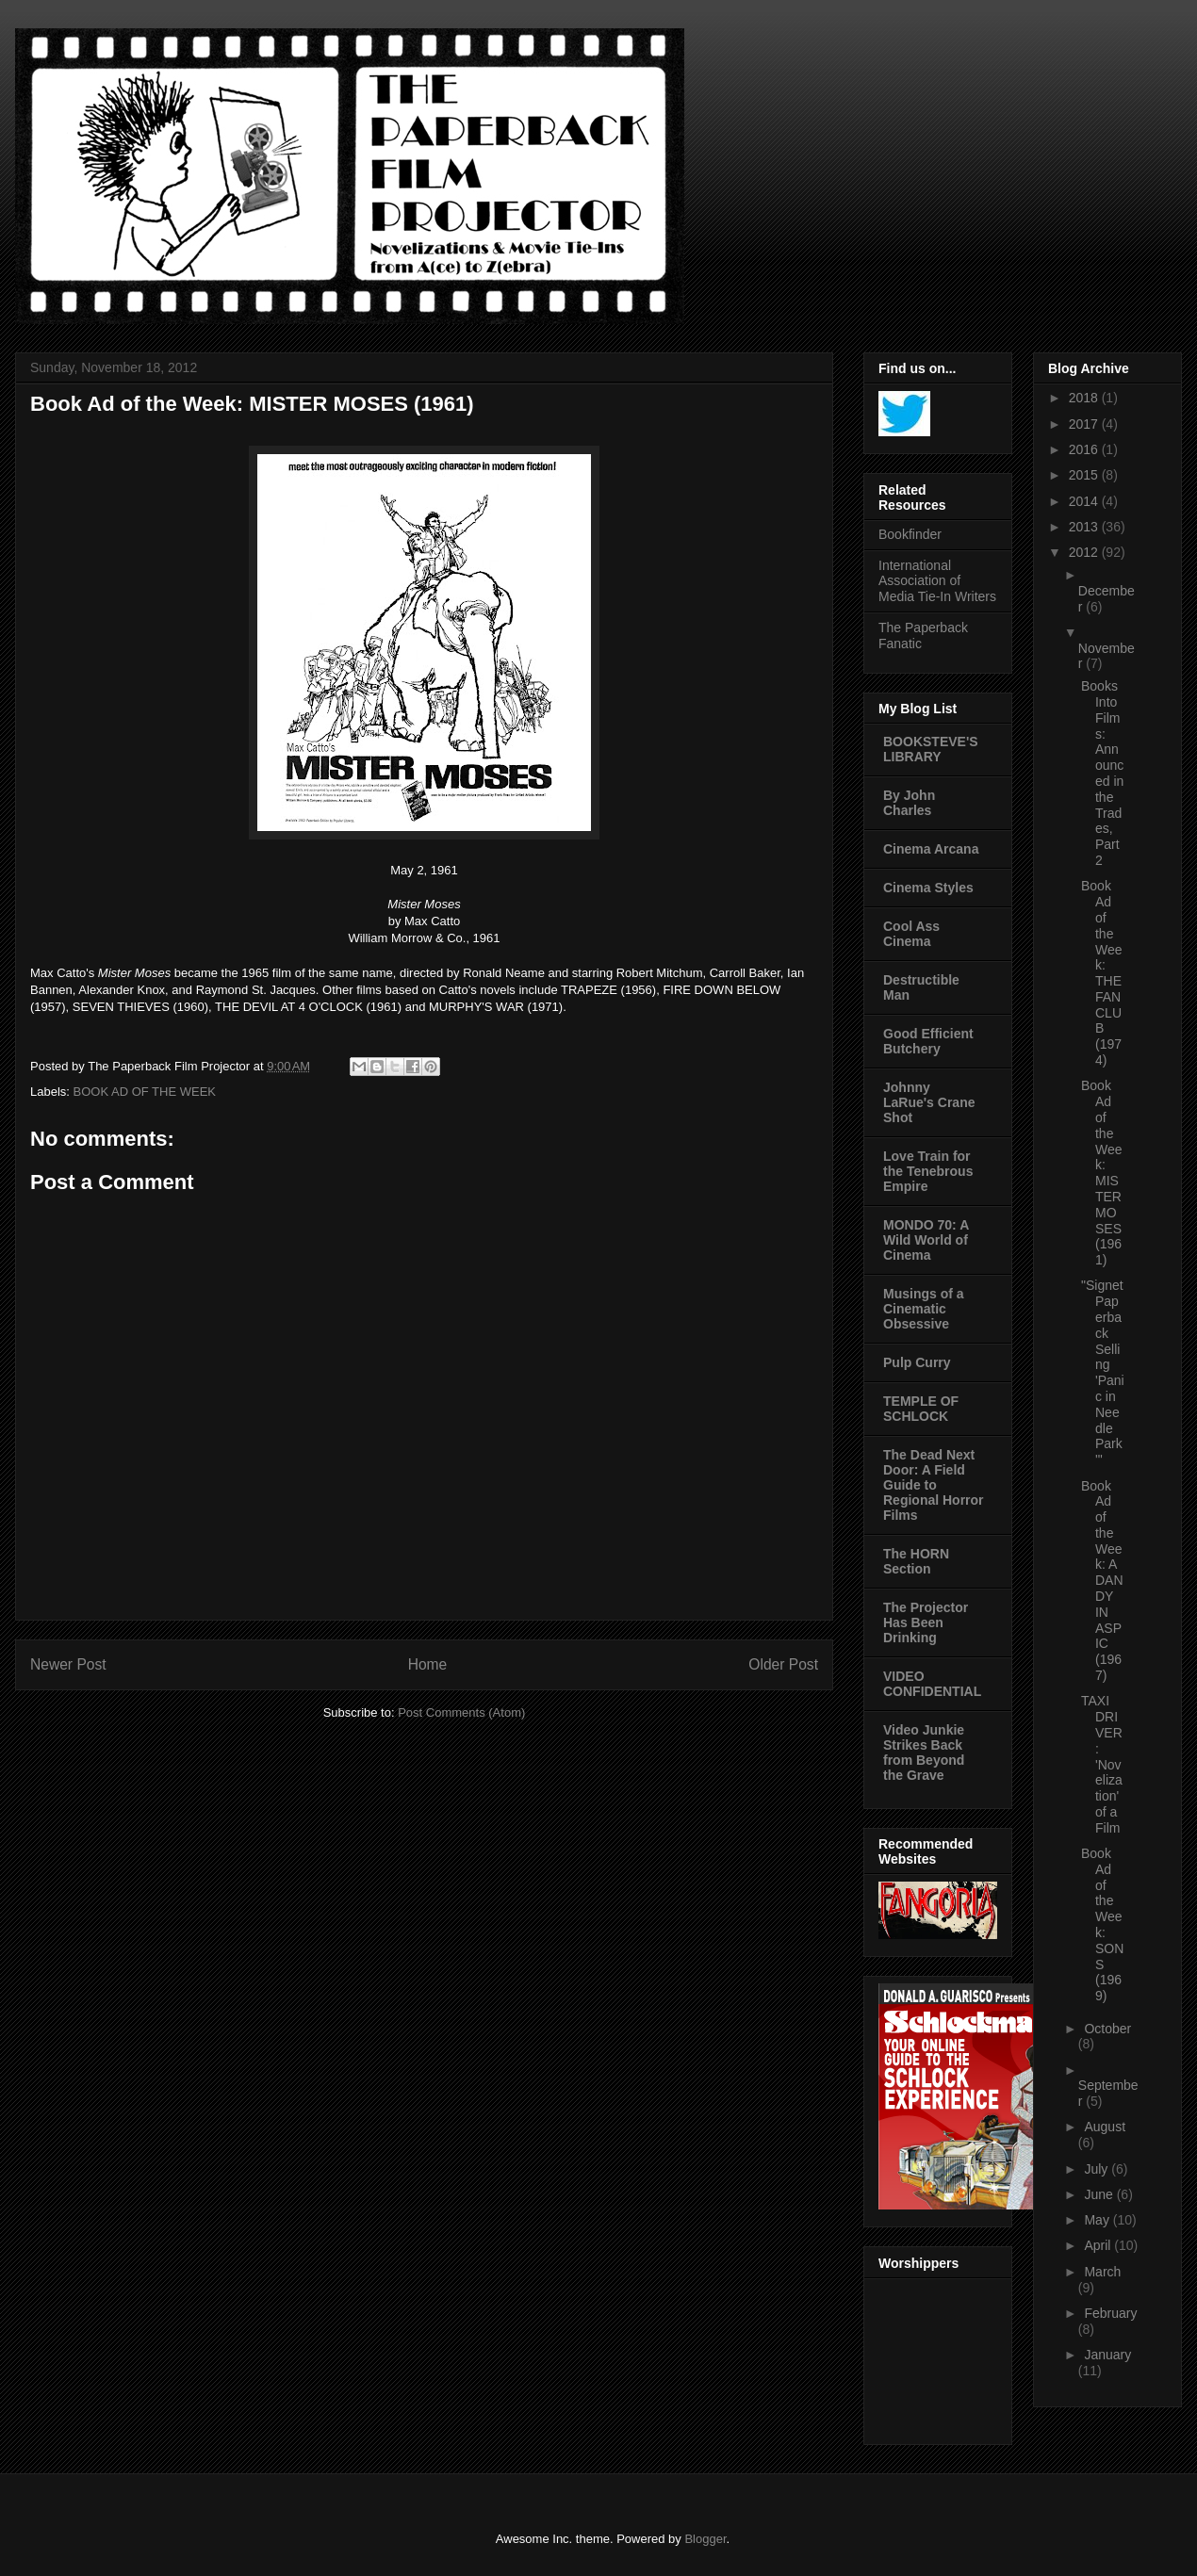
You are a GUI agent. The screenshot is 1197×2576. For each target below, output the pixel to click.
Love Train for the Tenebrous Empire (928, 1171)
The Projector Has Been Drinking (925, 1622)
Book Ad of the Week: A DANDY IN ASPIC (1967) (1102, 1581)
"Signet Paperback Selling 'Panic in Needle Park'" (1102, 1372)
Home (428, 1664)
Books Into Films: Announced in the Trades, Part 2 (1102, 773)
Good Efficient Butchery (928, 1041)
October (1107, 2028)
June (1100, 2194)
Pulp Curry (917, 1362)
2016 (1085, 449)
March (1102, 2271)
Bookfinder (910, 534)
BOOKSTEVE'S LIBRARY (930, 749)
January (1107, 2354)
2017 (1085, 424)
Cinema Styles (928, 887)
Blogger (705, 2539)
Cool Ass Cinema (911, 934)
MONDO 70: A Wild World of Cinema (926, 1240)
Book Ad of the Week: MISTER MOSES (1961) (1102, 1172)
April (1099, 2245)
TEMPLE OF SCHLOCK (921, 1409)
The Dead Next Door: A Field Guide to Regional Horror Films (933, 1485)
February (1110, 2313)
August (1104, 2126)
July (1097, 2169)
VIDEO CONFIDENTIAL (932, 1684)
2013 (1085, 526)
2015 (1085, 474)
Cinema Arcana (930, 848)
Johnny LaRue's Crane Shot (929, 1102)
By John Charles (909, 803)
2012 (1085, 552)
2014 (1085, 501)
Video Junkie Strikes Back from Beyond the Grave (923, 1752)
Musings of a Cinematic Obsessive (923, 1308)
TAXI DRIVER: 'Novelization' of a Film (1102, 1763)
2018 (1085, 397)
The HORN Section (916, 1561)
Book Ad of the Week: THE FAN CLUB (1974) (1102, 973)
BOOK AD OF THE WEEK (145, 1091)
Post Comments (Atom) (461, 1712)
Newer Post (68, 1664)
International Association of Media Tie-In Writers (937, 581)
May (1098, 2219)
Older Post (783, 1664)
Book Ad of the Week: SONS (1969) (1102, 1924)
